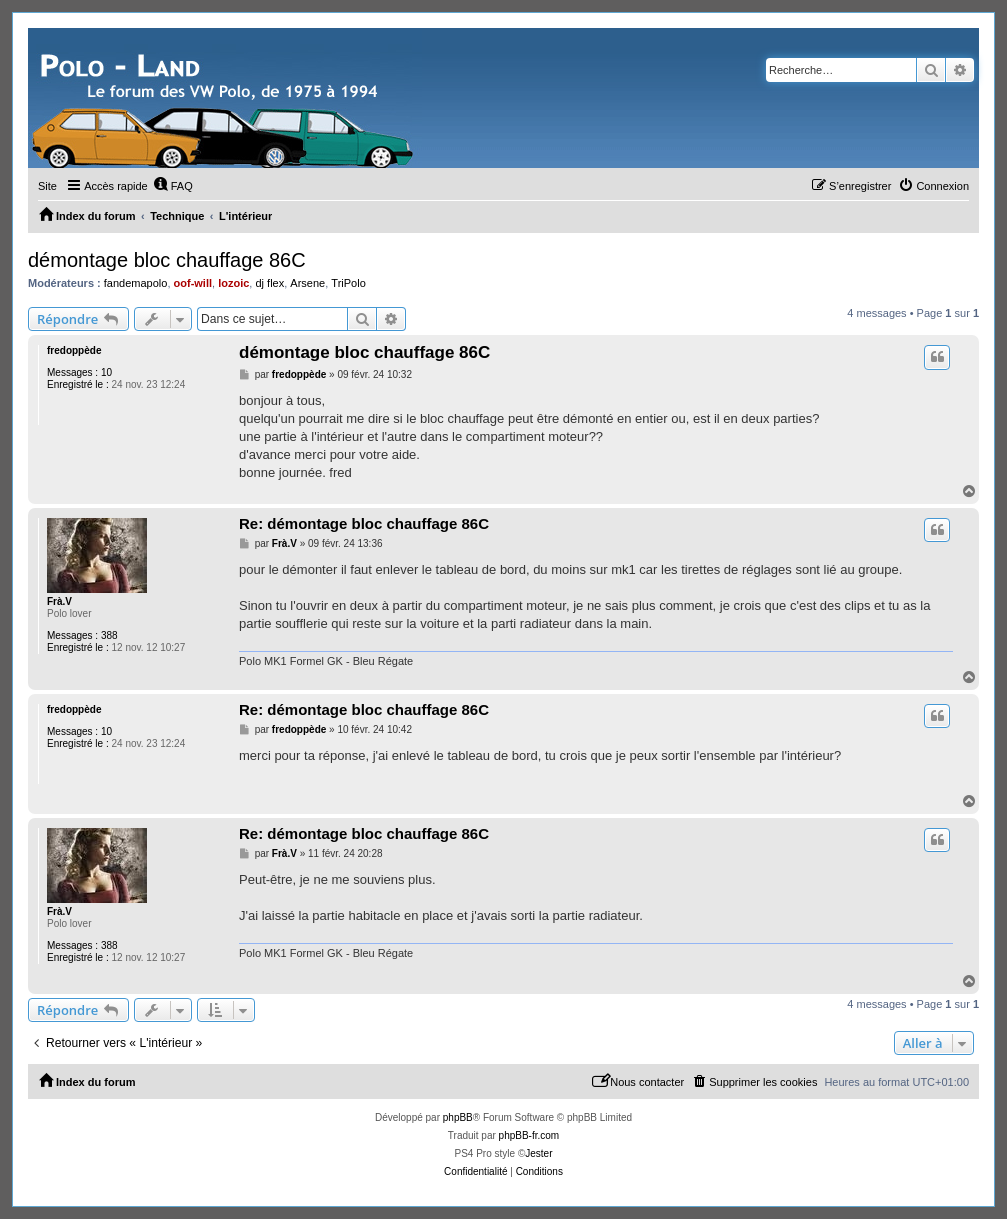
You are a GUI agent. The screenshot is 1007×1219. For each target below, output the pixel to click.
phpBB (458, 1117)
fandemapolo (136, 283)
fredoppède (74, 350)
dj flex (269, 283)
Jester (538, 1153)
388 (109, 635)
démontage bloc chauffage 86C (167, 260)
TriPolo (348, 283)
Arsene (307, 283)
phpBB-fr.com (529, 1135)
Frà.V (59, 601)
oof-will (193, 283)
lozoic (233, 283)
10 (106, 372)
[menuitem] (173, 186)
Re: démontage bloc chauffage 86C (364, 523)
